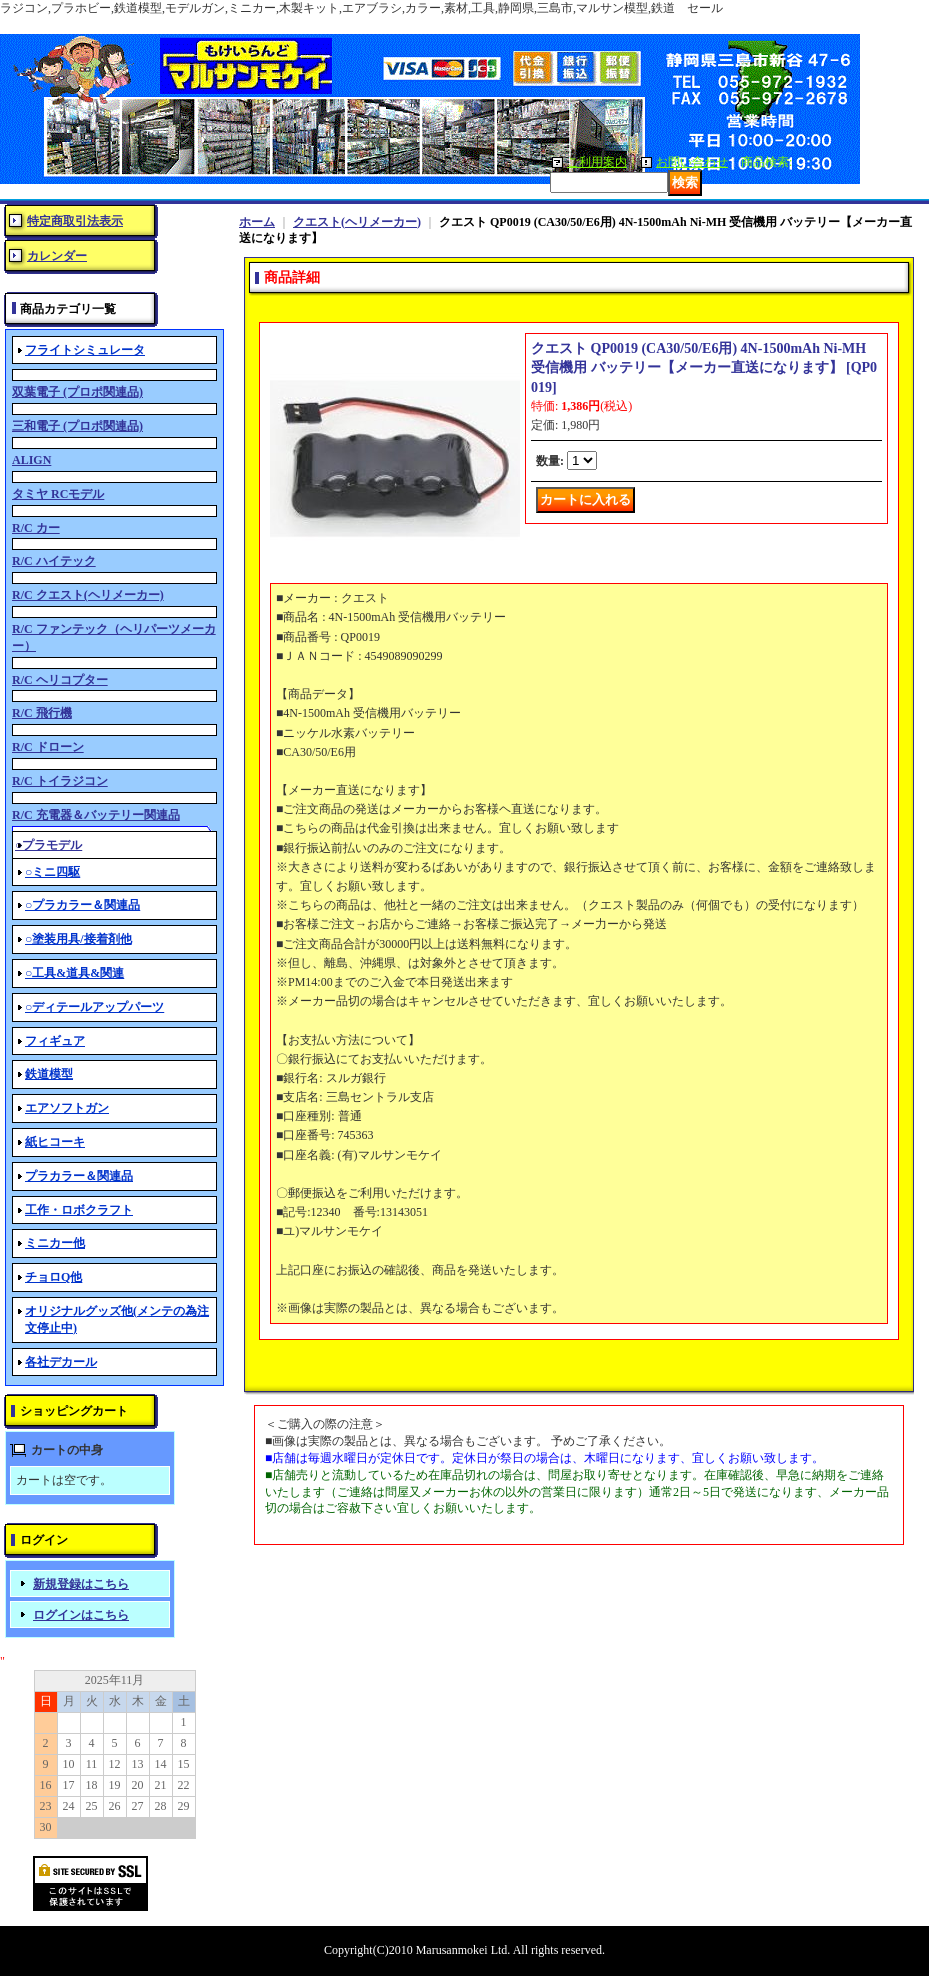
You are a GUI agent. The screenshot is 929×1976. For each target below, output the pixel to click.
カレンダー (57, 256)
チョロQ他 (53, 1277)
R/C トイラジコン (60, 781)
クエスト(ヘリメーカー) (357, 222)
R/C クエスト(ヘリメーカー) (88, 595)
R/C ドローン (48, 747)
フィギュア (55, 1041)
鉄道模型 (49, 1074)
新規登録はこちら (81, 1584)
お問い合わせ (692, 162)
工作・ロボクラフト (79, 1210)
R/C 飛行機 (42, 713)
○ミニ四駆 (52, 872)
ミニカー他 (55, 1243)
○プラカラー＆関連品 (82, 905)
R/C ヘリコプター (60, 680)
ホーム (257, 222)
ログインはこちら (81, 1615)
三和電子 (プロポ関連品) (77, 426)
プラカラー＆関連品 (79, 1176)
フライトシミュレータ (85, 350)
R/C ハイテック (54, 561)
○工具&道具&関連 (74, 973)
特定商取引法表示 (75, 221)
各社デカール (61, 1362)
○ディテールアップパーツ (94, 1007)
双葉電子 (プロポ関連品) (77, 392)
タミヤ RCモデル (58, 494)
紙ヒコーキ (55, 1142)
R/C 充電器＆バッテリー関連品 (96, 815)
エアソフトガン (67, 1108)
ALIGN (31, 460)
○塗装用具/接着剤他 (78, 939)
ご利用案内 (597, 162)
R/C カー (36, 528)
